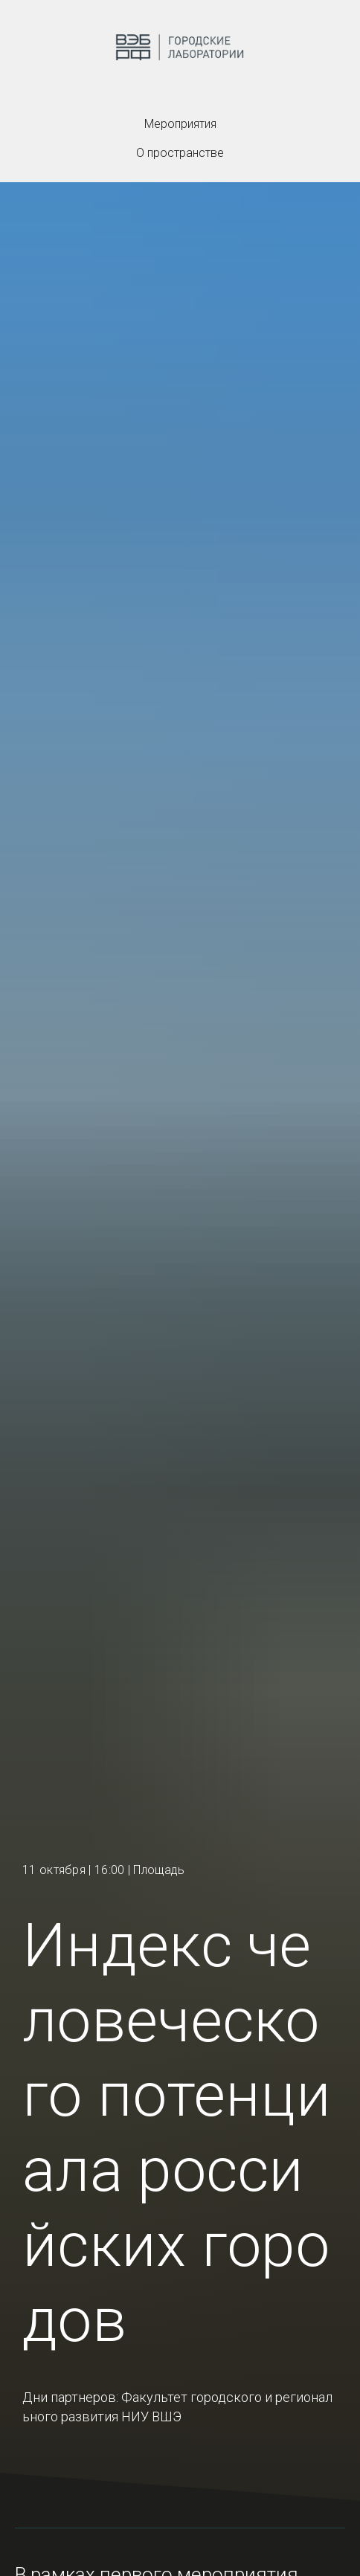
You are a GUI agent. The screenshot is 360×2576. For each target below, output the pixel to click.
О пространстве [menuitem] (180, 153)
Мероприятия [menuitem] (180, 124)
